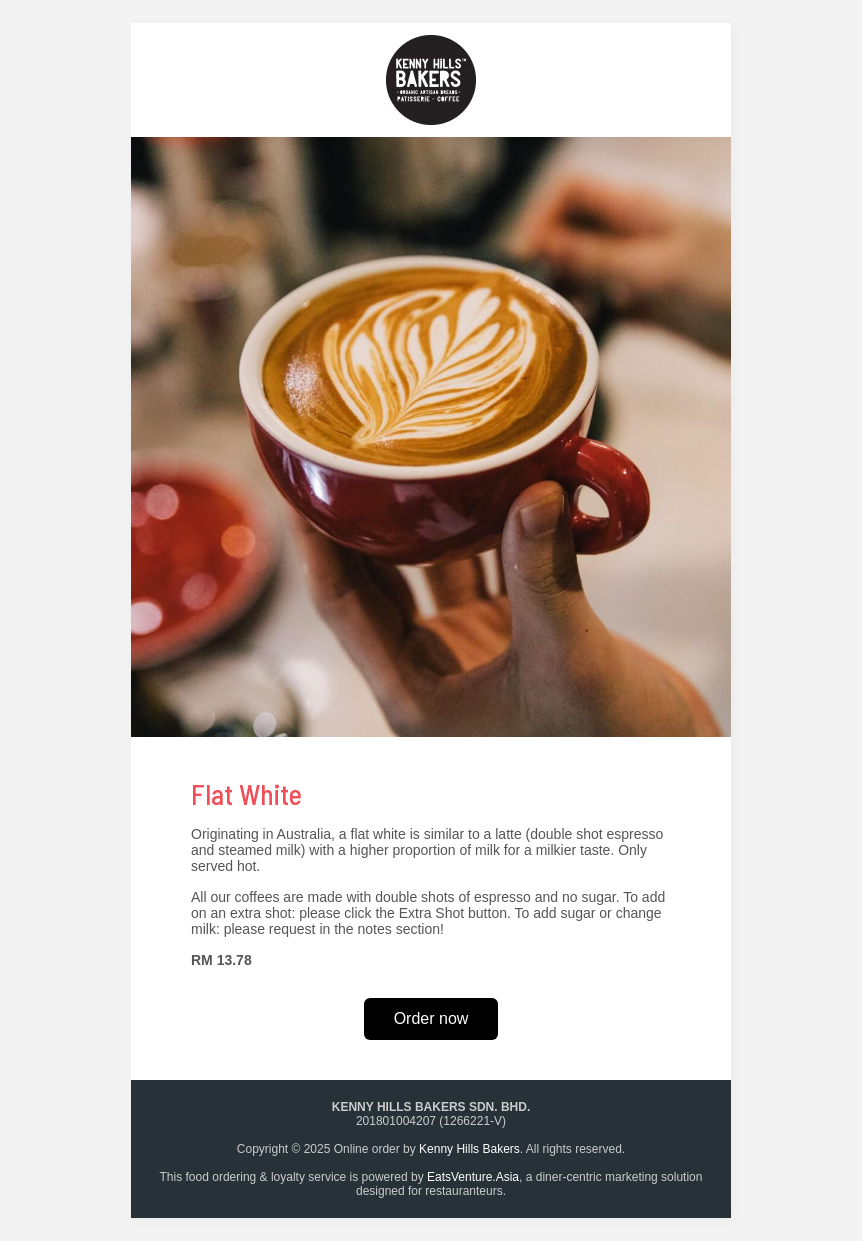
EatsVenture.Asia (473, 1177)
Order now (431, 1018)
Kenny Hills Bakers (469, 1149)
